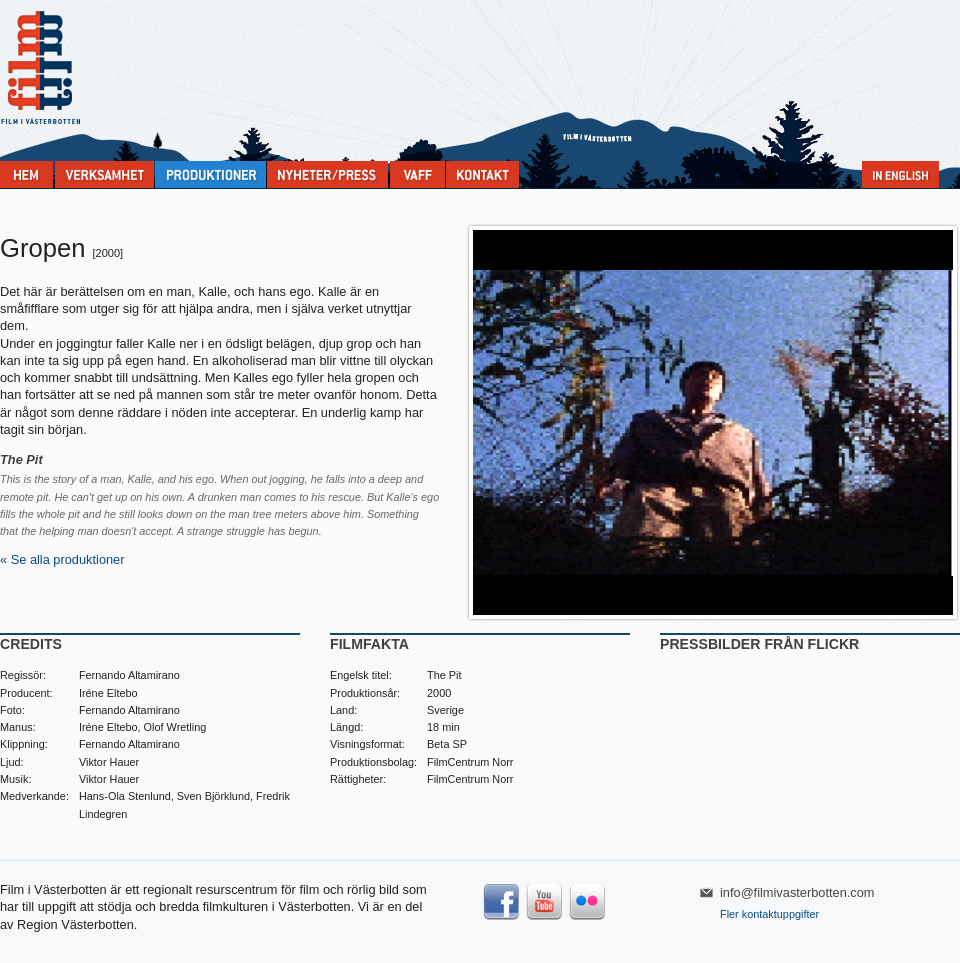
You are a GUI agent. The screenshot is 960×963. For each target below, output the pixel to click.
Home (26, 174)
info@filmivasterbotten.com (797, 892)
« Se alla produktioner (62, 559)
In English (900, 174)
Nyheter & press (327, 174)
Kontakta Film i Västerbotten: (482, 174)
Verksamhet (104, 174)
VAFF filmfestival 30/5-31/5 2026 (417, 174)
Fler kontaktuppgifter (769, 914)
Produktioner (210, 174)
